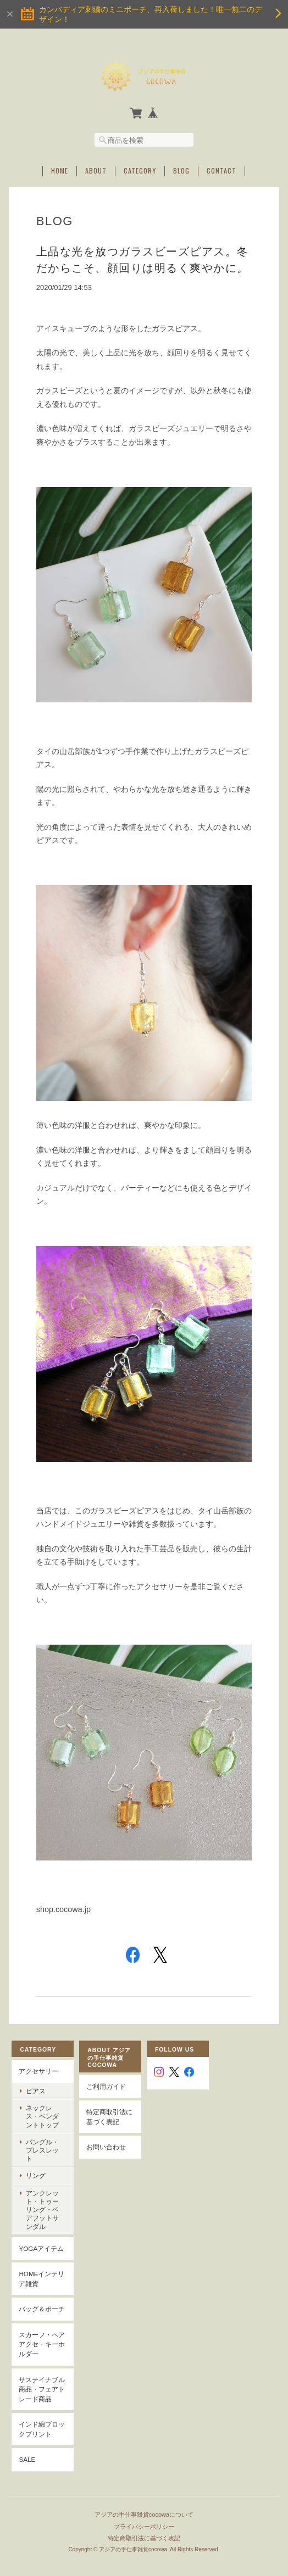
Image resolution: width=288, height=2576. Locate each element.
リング (36, 2165)
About (96, 169)
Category (140, 169)
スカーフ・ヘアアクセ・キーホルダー (42, 2325)
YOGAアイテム (41, 2229)
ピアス (36, 2088)
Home (59, 169)
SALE (27, 2440)
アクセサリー (38, 2068)
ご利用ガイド (106, 2084)
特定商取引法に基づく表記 (109, 2114)
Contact (221, 169)
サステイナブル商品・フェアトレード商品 (42, 2370)
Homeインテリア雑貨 (41, 2259)
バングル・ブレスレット (45, 2144)
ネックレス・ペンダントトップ (45, 2114)
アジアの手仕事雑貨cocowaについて (144, 2493)
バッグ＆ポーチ (42, 2290)
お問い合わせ (106, 2144)
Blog (181, 169)
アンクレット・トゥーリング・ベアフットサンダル (45, 2195)
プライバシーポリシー (144, 2505)
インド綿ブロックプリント (42, 2410)
